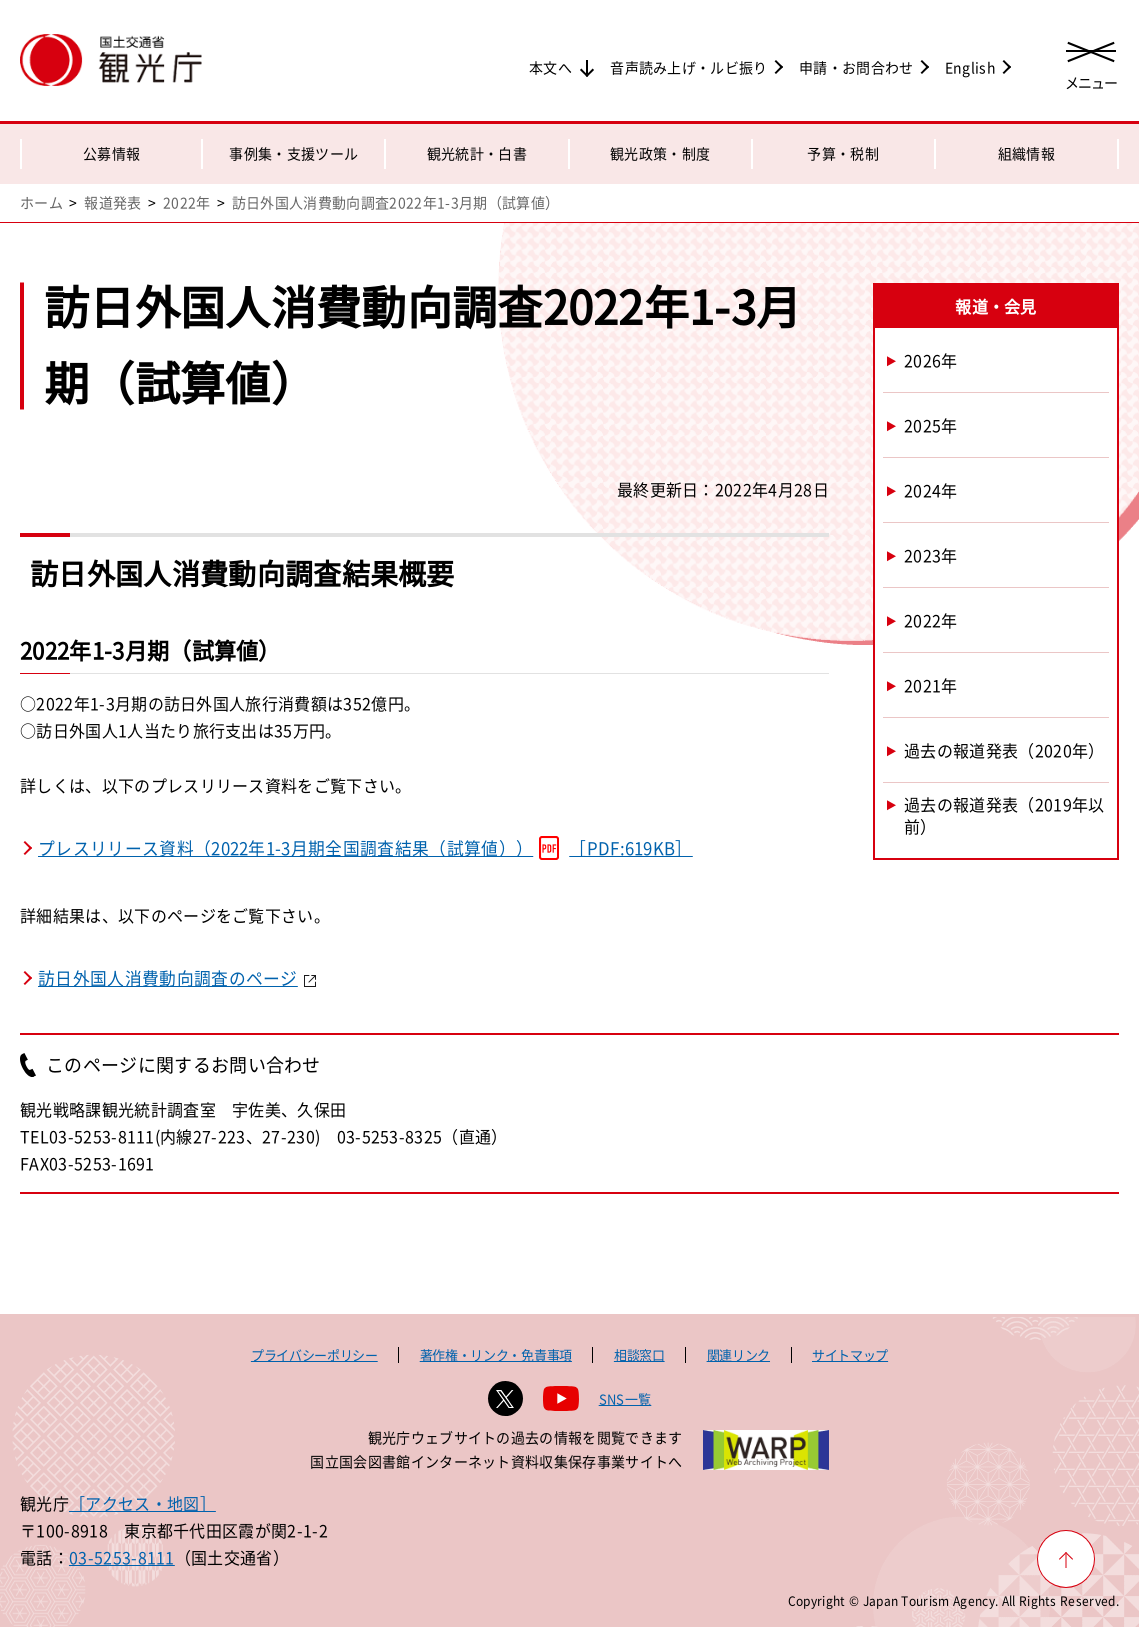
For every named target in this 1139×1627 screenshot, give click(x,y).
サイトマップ (850, 1354)
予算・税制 (843, 153)
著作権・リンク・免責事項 (496, 1354)
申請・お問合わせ (856, 67)
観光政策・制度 (660, 153)
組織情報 (1026, 153)
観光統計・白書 (477, 153)
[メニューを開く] (1091, 62)
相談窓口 (639, 1354)
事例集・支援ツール (293, 153)
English (970, 67)
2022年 (187, 202)
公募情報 (111, 153)
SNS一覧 (625, 1398)
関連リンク (738, 1354)
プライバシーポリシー (314, 1354)
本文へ (550, 67)
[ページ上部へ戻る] (1066, 1559)
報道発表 (112, 202)
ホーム (41, 202)
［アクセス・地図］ (142, 1503)
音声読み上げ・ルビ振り (689, 67)
